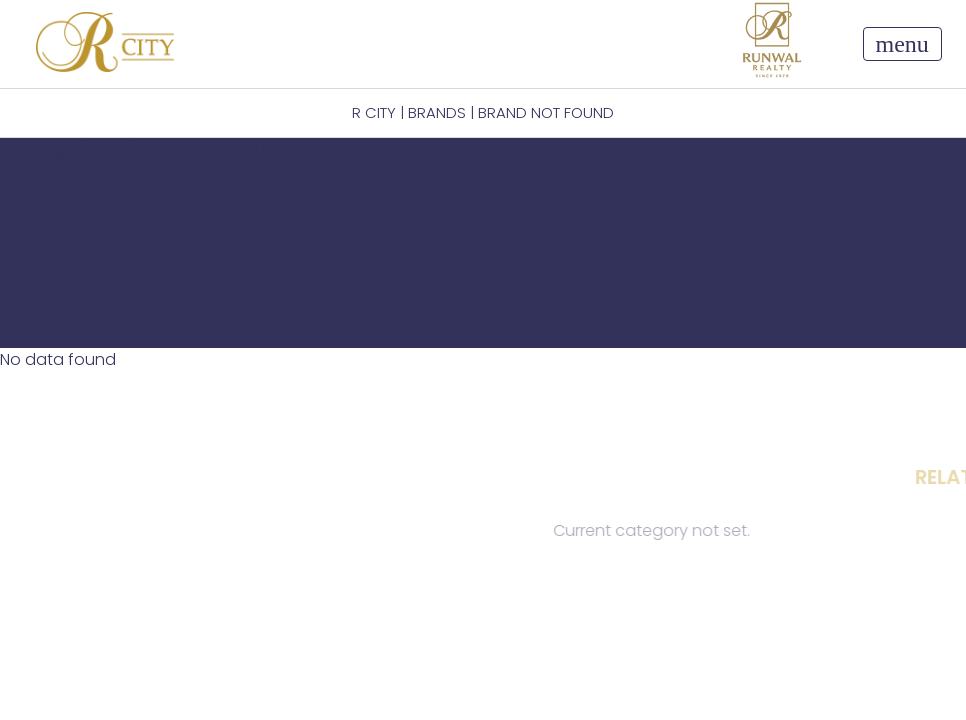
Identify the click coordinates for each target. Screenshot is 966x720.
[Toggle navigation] (902, 44)
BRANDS (437, 112)
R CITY (374, 112)
